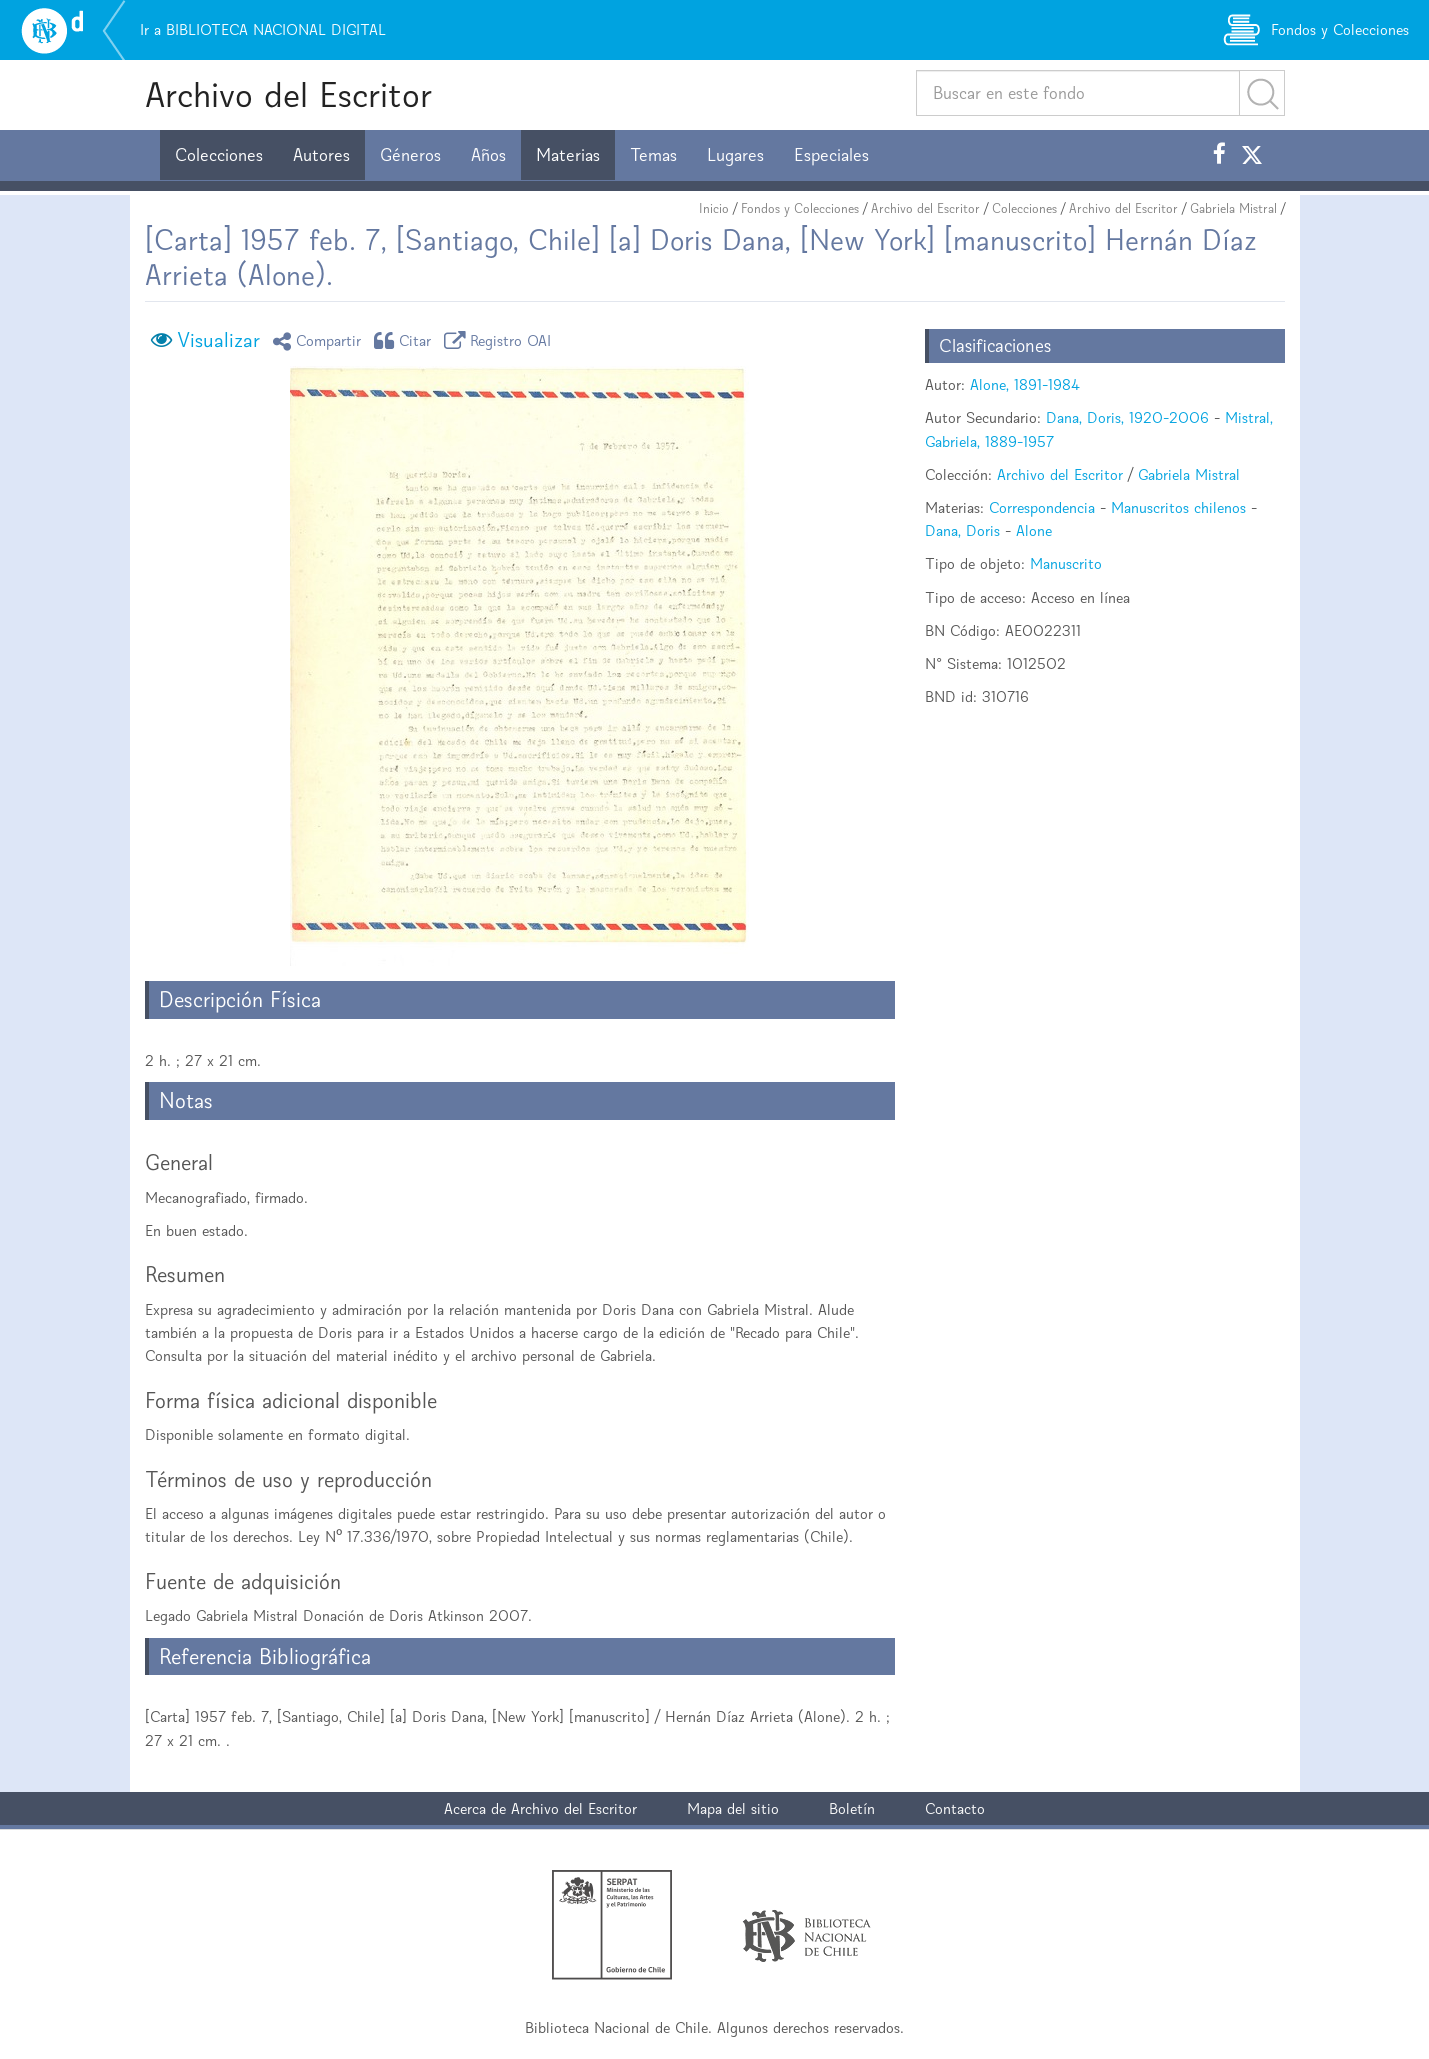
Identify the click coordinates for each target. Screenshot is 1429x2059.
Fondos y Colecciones (800, 208)
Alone (1034, 530)
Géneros (410, 155)
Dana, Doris (962, 530)
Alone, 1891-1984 (1025, 384)
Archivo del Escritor (288, 94)
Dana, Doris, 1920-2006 (1127, 417)
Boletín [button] (852, 1808)
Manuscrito (1066, 563)
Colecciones (219, 155)
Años (488, 155)
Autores (321, 155)
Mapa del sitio (733, 1808)
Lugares (735, 155)
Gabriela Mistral (1233, 208)
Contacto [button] (955, 1808)
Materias (568, 155)
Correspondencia (1042, 507)
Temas (653, 155)
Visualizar (218, 340)
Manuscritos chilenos (1178, 507)
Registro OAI (501, 340)
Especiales (831, 155)
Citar (406, 340)
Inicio (714, 208)
